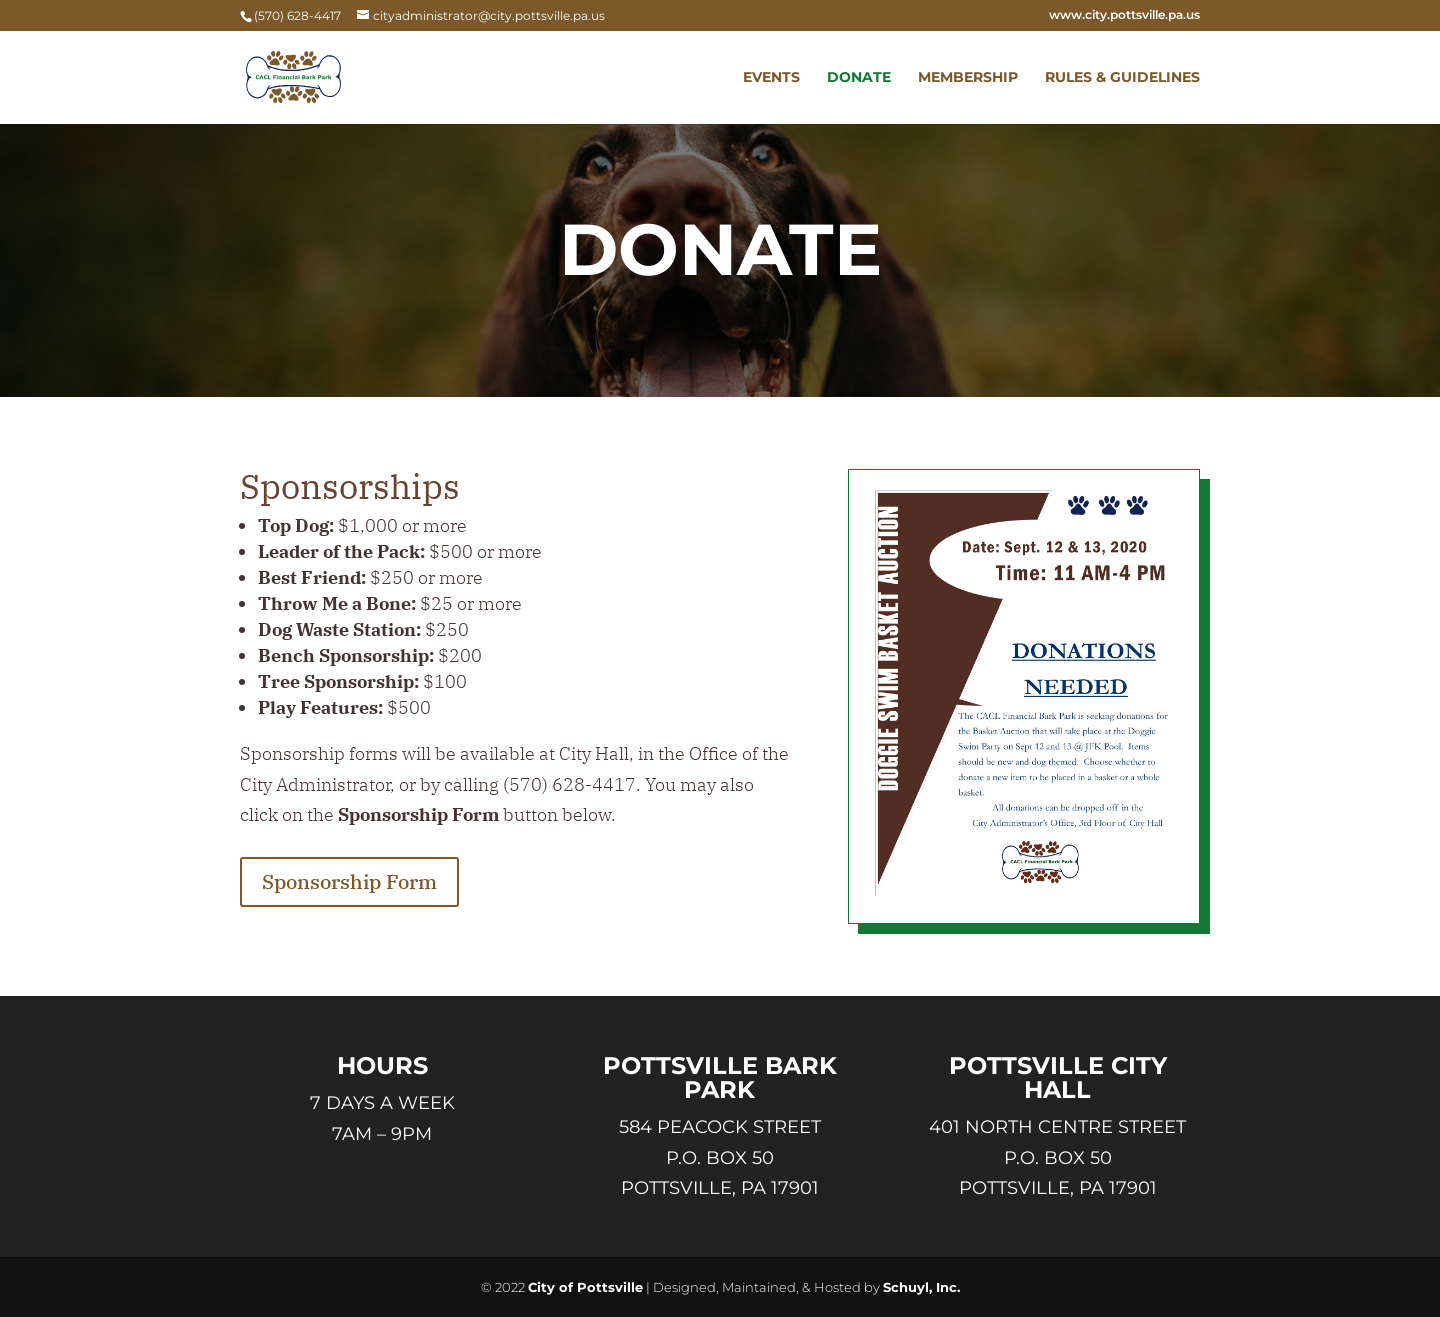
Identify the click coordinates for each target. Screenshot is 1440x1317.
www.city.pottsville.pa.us (1124, 15)
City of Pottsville (585, 1287)
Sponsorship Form (349, 881)
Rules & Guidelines (1122, 78)
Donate (859, 78)
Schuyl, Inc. (921, 1287)
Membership (968, 78)
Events (771, 78)
